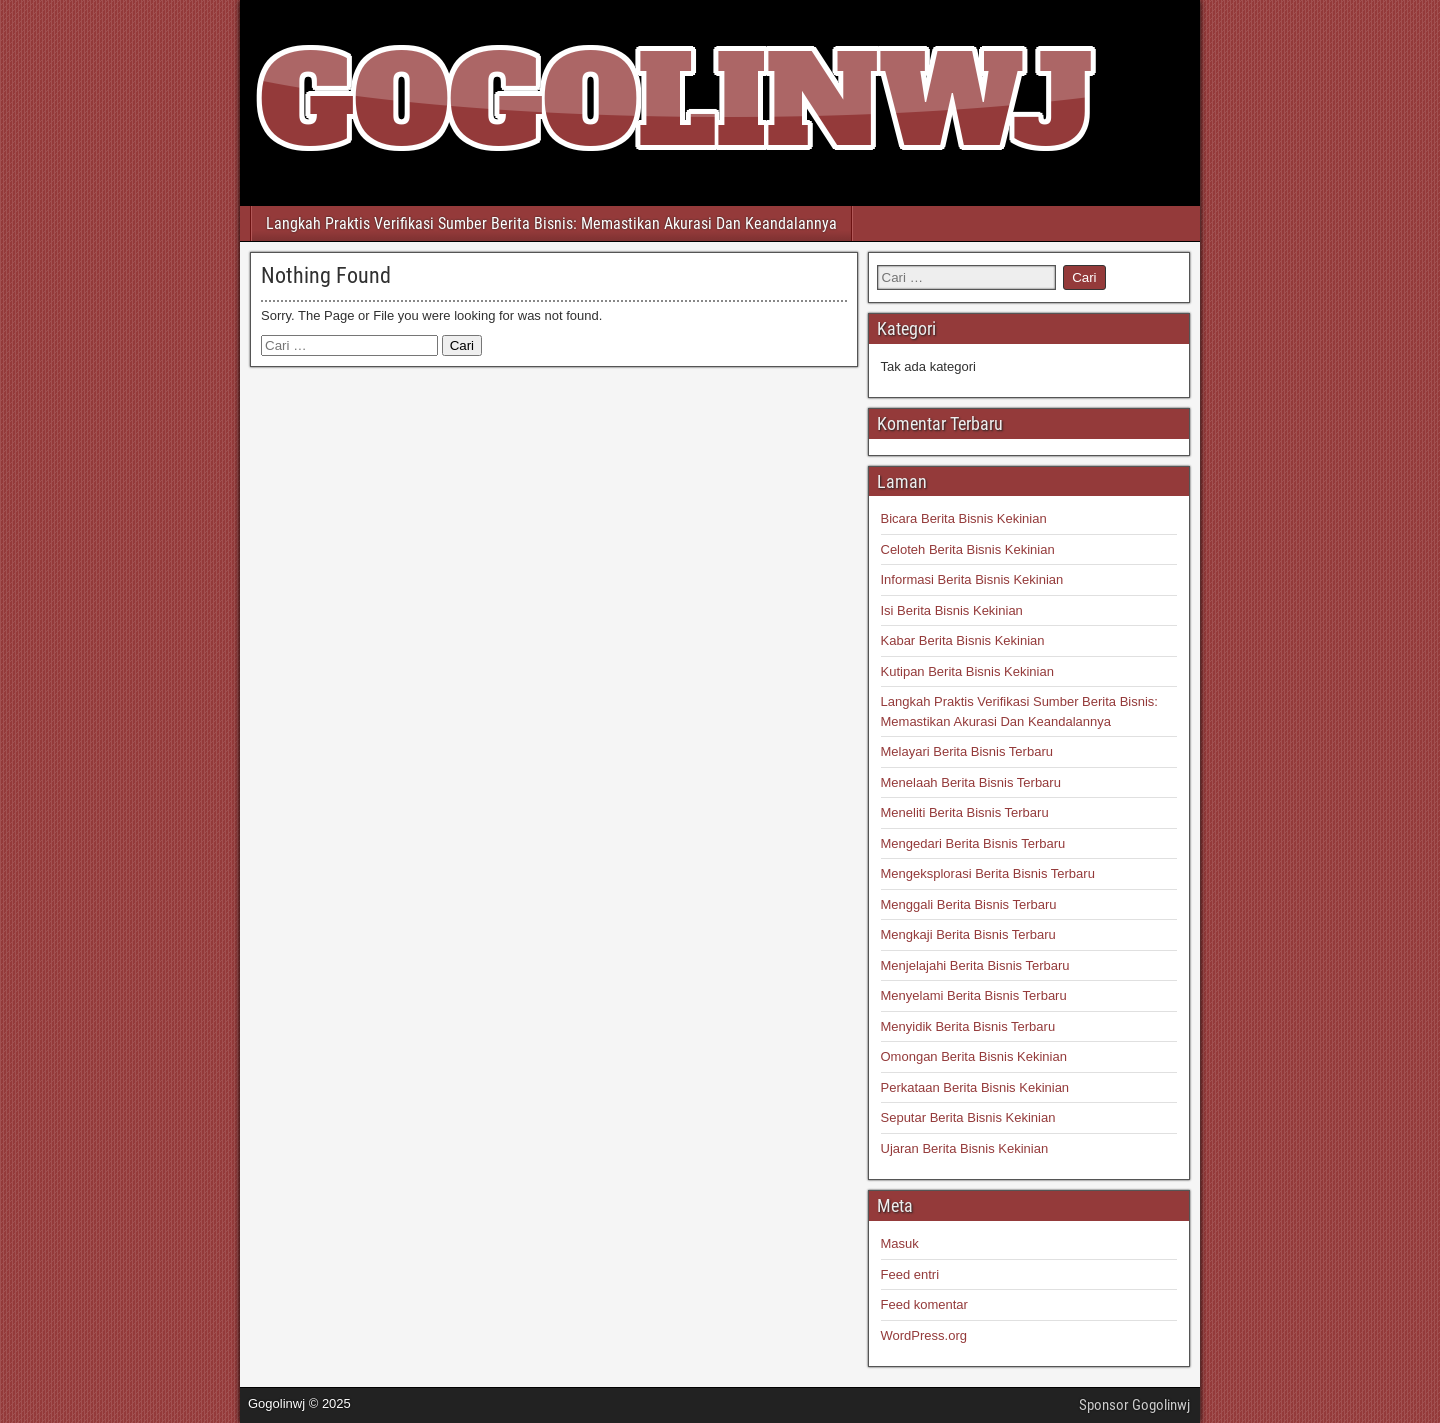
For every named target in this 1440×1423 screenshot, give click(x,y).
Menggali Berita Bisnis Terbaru (969, 904)
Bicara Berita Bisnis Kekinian (964, 518)
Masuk (900, 1243)
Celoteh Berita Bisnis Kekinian (968, 549)
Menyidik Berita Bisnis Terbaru (968, 1026)
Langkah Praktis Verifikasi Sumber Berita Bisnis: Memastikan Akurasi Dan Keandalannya (551, 223)
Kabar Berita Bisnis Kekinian (963, 640)
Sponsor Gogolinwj (1134, 1405)
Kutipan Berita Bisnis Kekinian (967, 671)
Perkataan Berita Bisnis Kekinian (975, 1087)
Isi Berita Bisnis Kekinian (952, 610)
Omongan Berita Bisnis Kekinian (974, 1056)
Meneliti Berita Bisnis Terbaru (965, 812)
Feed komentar (924, 1304)
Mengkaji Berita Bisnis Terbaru (968, 934)
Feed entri (910, 1274)
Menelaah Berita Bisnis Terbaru (971, 782)
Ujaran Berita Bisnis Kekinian (965, 1148)
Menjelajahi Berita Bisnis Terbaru (975, 965)
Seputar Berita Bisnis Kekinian (968, 1117)
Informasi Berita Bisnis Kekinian (972, 579)
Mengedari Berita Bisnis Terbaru (973, 843)
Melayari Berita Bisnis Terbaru (967, 751)
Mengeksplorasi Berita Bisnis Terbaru (988, 873)
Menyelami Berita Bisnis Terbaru (974, 995)
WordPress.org (924, 1335)
